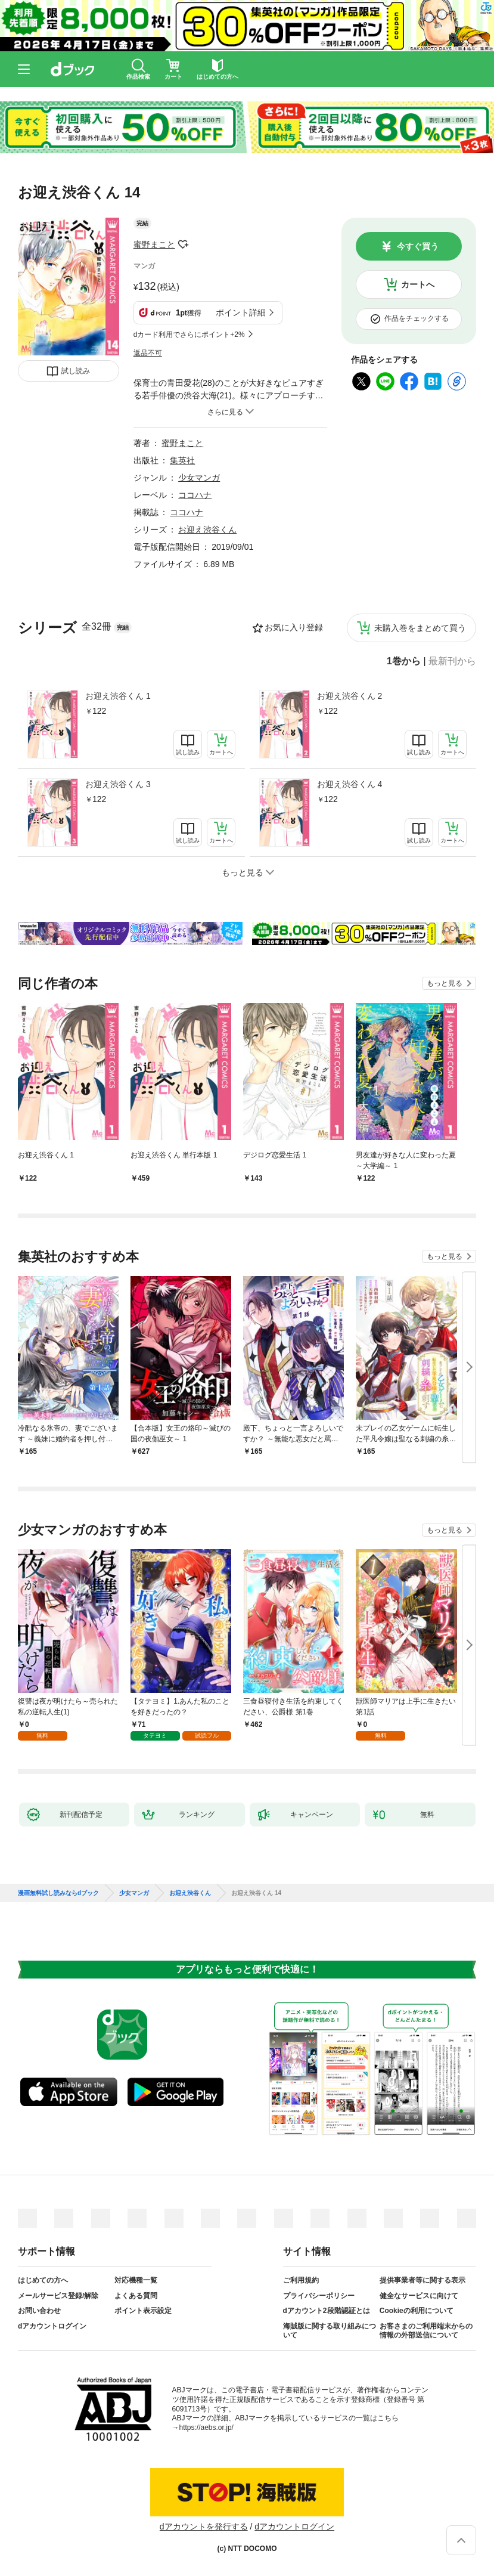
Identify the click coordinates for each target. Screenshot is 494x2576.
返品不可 (147, 353)
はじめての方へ (43, 2280)
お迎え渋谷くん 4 (350, 784)
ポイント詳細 (241, 312)
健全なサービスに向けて (419, 2296)
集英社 (182, 460)
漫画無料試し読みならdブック (58, 1893)
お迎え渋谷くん (207, 529)
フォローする (183, 244)
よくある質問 (135, 2296)
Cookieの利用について (416, 2310)
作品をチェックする (416, 318)
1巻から (404, 661)
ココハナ (195, 495)
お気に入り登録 (294, 627)
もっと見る (444, 983)
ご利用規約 (301, 2280)
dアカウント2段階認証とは (326, 2310)
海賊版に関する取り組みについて (329, 2331)
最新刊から (452, 661)
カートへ (417, 284)
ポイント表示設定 (143, 2310)
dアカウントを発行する (204, 2526)
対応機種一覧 (135, 2280)
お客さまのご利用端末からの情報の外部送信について (426, 2331)
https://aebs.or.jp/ (206, 2427)
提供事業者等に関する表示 (422, 2280)
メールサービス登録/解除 (58, 2296)
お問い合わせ (39, 2310)
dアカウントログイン (52, 2326)
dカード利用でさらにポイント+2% (189, 334)
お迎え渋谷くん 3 (118, 784)
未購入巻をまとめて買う (420, 628)
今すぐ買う (418, 246)
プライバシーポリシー (319, 2296)
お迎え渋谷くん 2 (350, 696)
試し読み (75, 371)
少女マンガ (199, 477)
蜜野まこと (154, 244)
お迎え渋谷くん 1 (118, 696)
